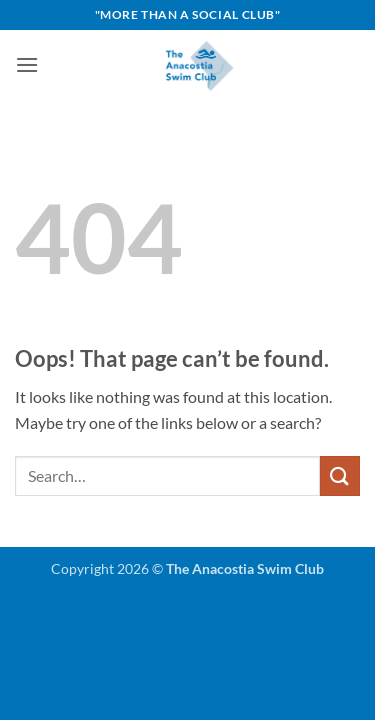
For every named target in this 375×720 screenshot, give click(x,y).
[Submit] (340, 475)
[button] (27, 64)
